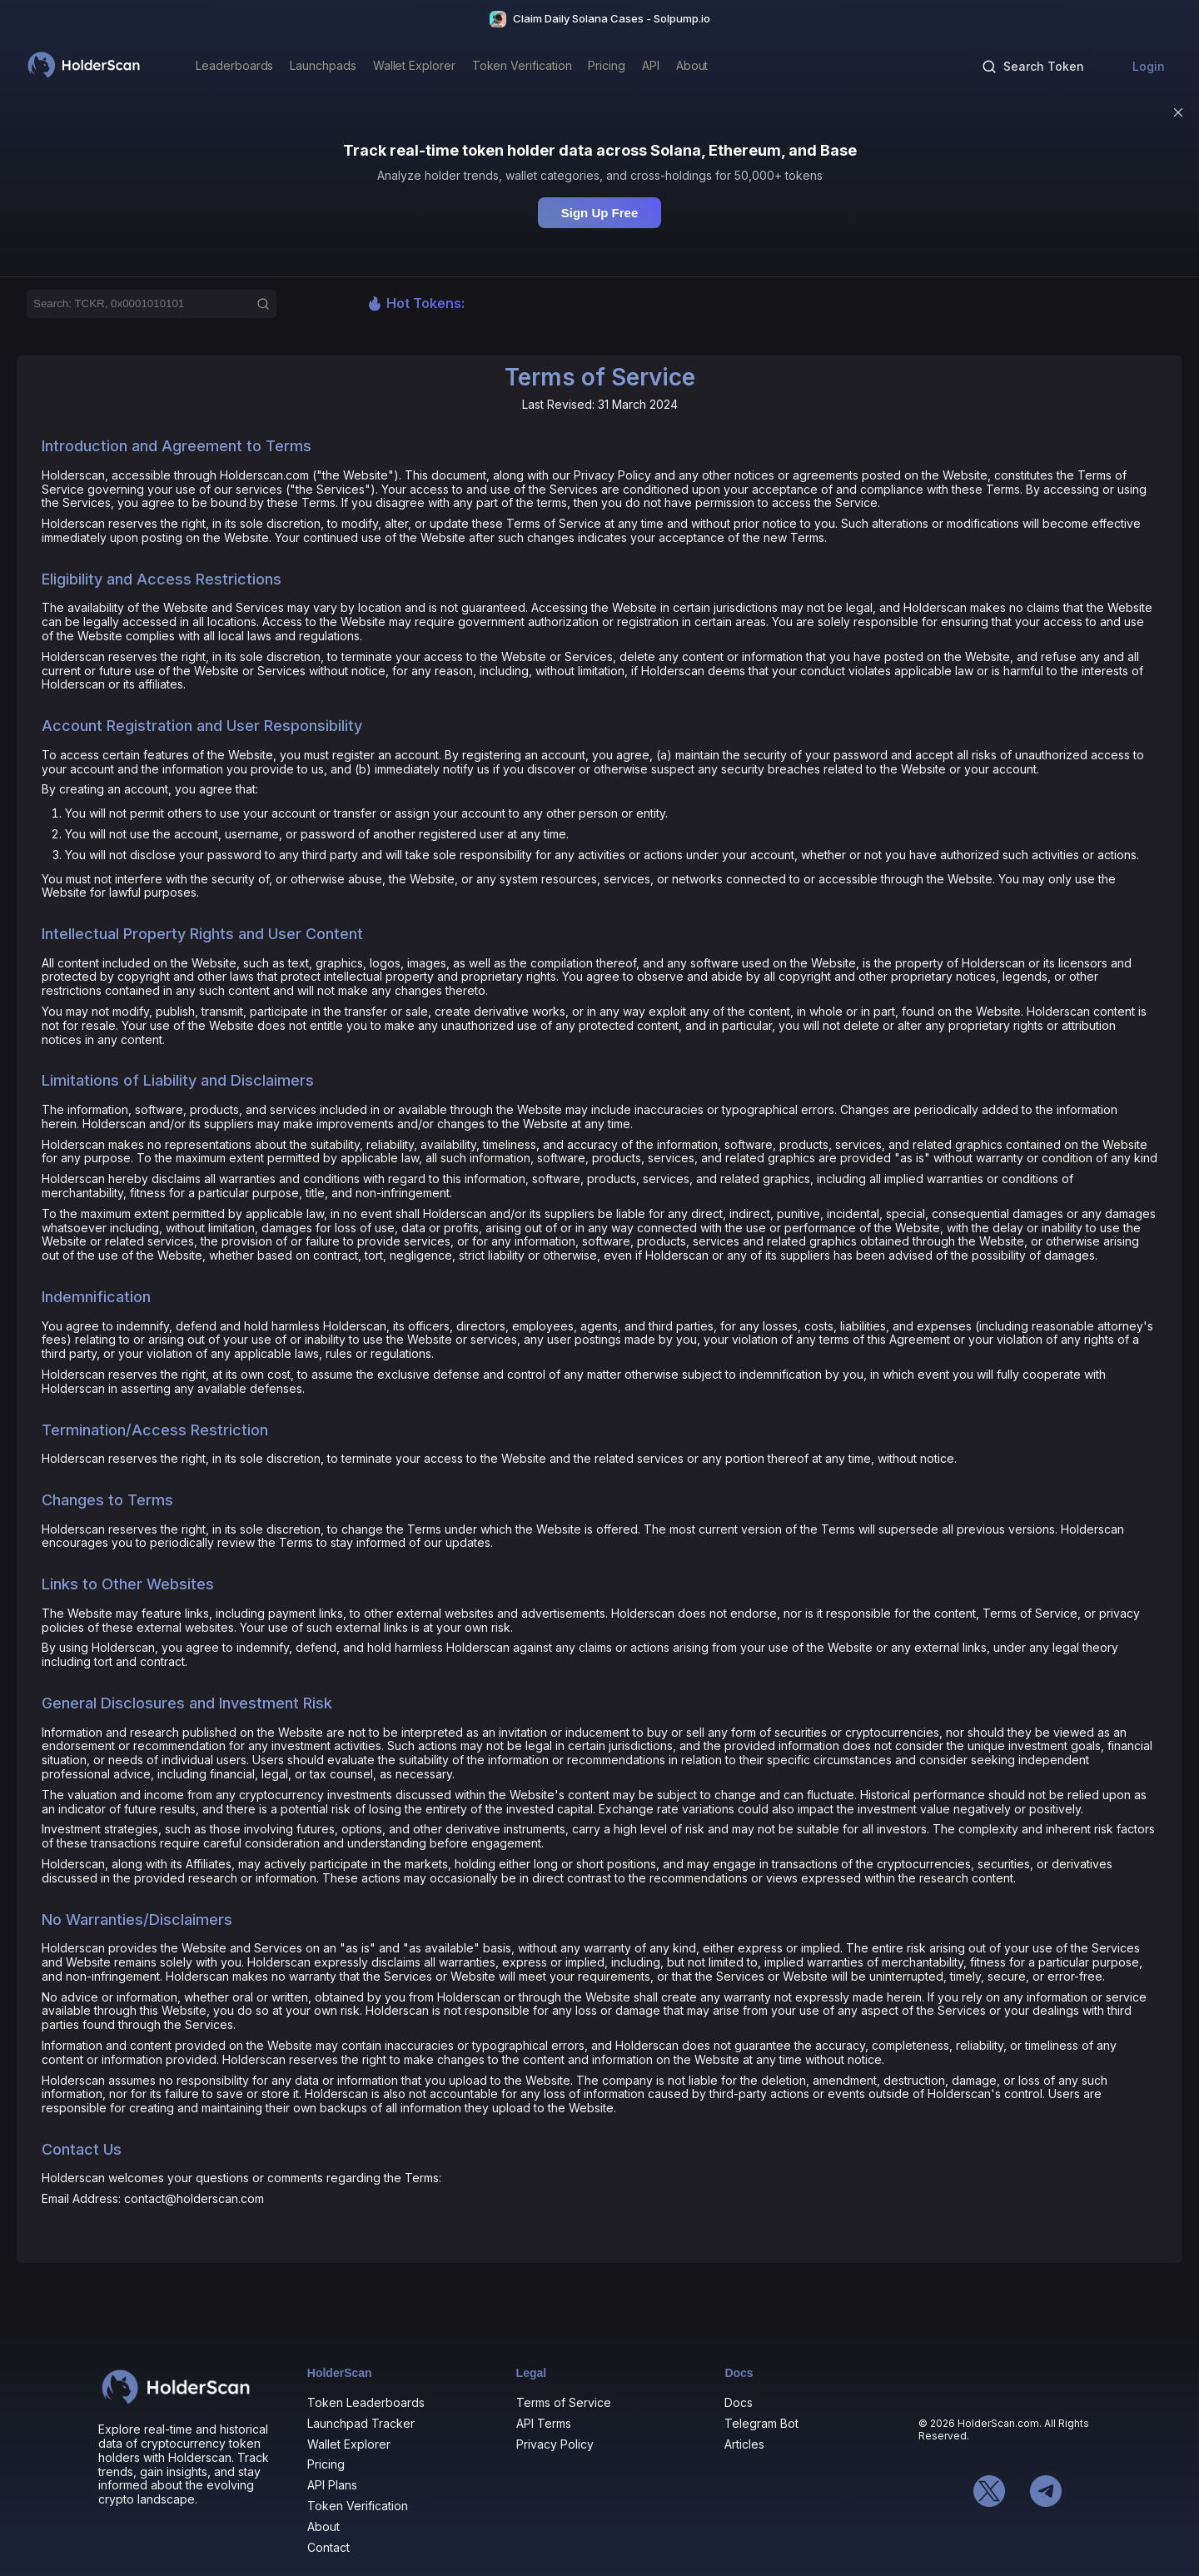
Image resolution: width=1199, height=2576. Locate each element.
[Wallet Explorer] (414, 67)
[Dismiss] (1178, 112)
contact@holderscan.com (194, 2198)
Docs (738, 2402)
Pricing (326, 2464)
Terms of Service (563, 2402)
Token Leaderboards (366, 2402)
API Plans (332, 2485)
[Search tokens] (1032, 66)
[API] (651, 67)
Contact (328, 2547)
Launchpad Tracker (361, 2423)
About (323, 2526)
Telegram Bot (761, 2423)
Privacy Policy (555, 2444)
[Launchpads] (322, 67)
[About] (692, 67)
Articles (744, 2444)
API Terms (543, 2423)
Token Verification (357, 2506)
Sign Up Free (600, 213)
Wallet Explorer (349, 2444)
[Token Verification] (522, 67)
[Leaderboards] (234, 67)
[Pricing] (607, 67)
